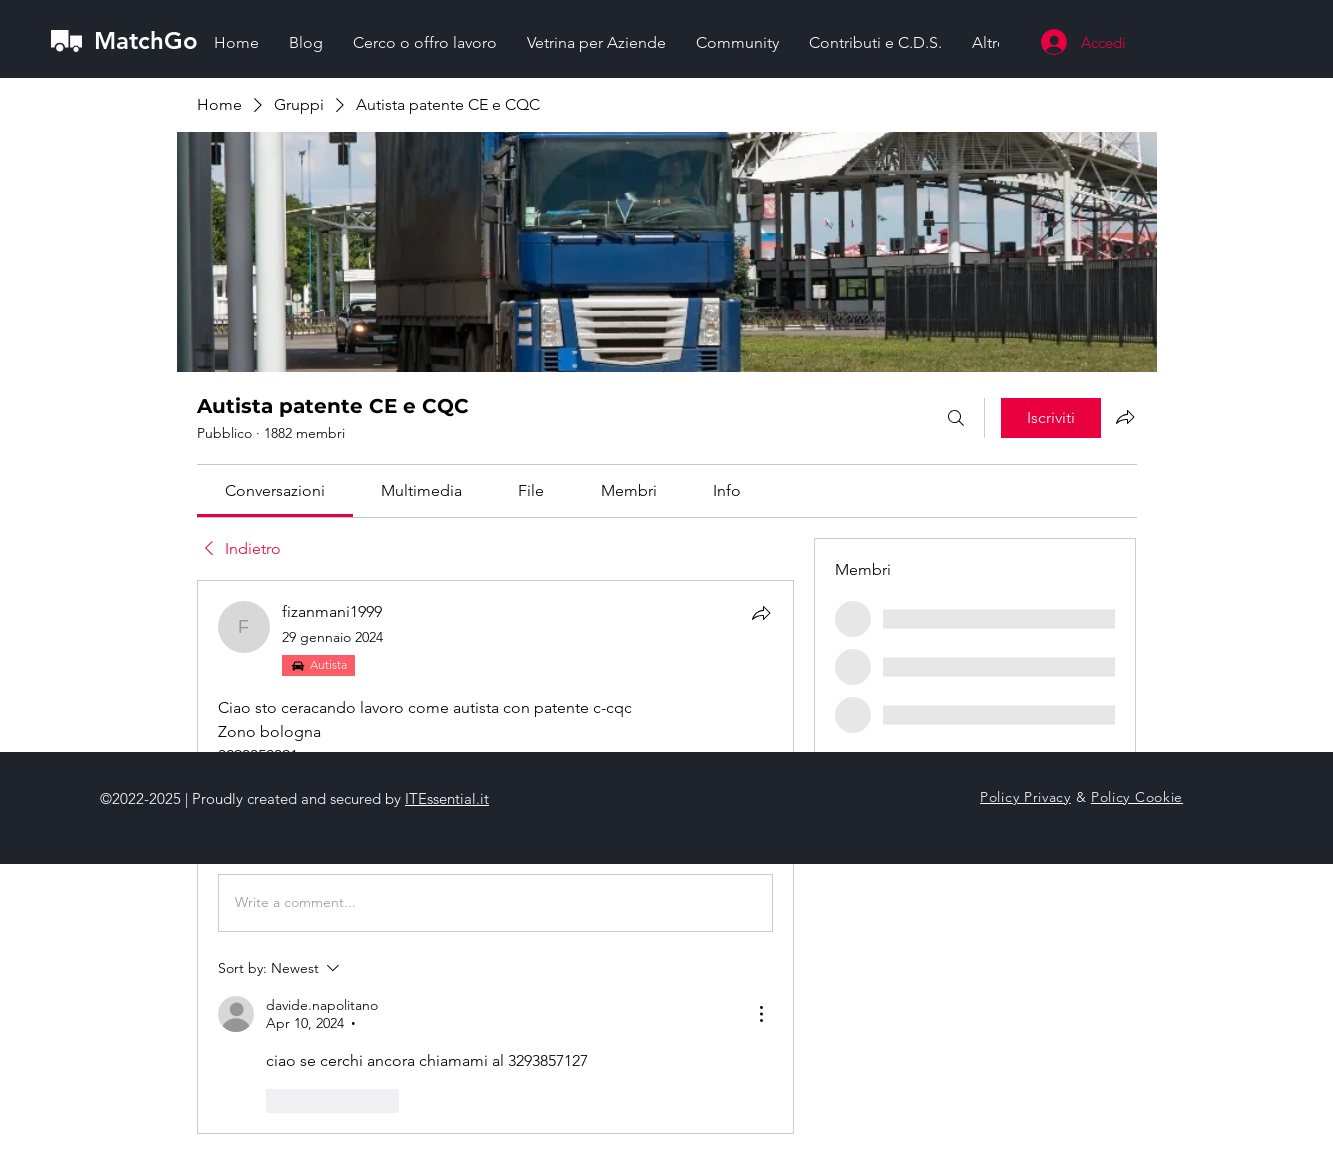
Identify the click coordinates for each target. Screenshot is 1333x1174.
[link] (275, 490)
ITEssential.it (447, 798)
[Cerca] (956, 418)
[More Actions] (761, 1014)
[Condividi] (761, 613)
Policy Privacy (1025, 797)
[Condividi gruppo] (1125, 417)
